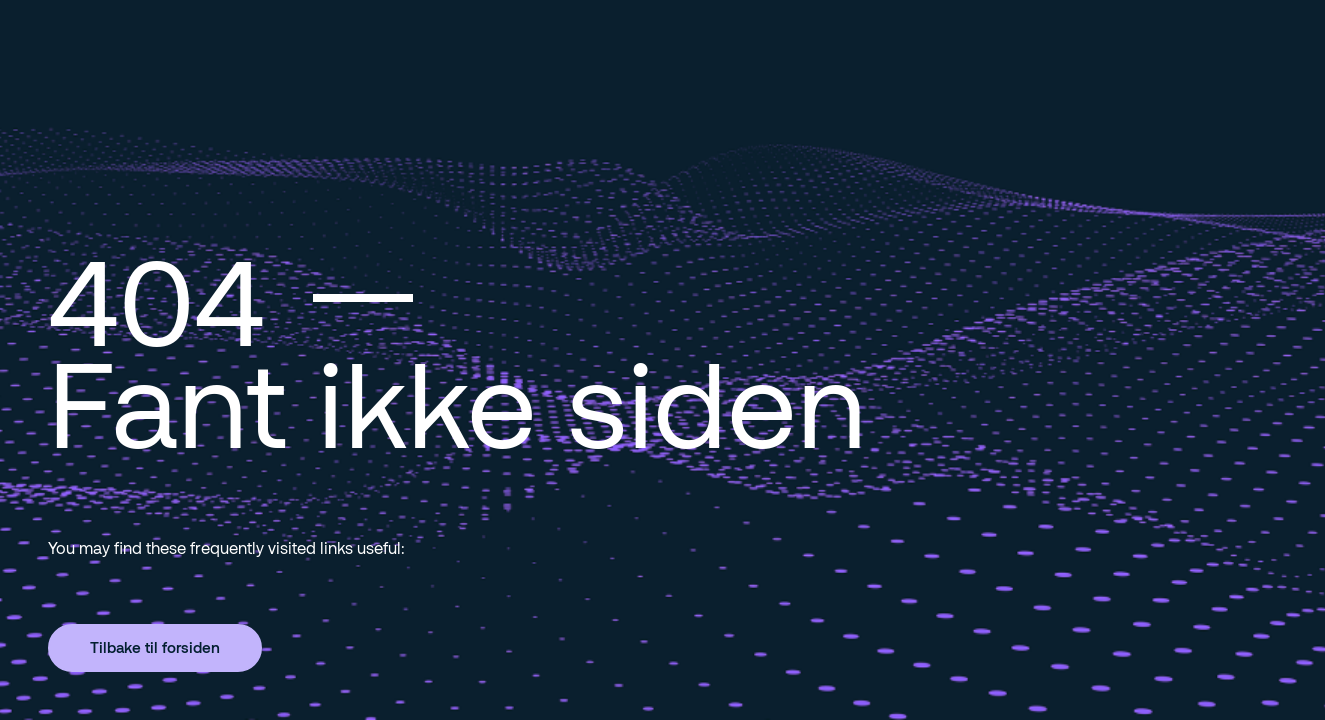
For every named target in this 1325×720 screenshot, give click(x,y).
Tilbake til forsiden (155, 647)
